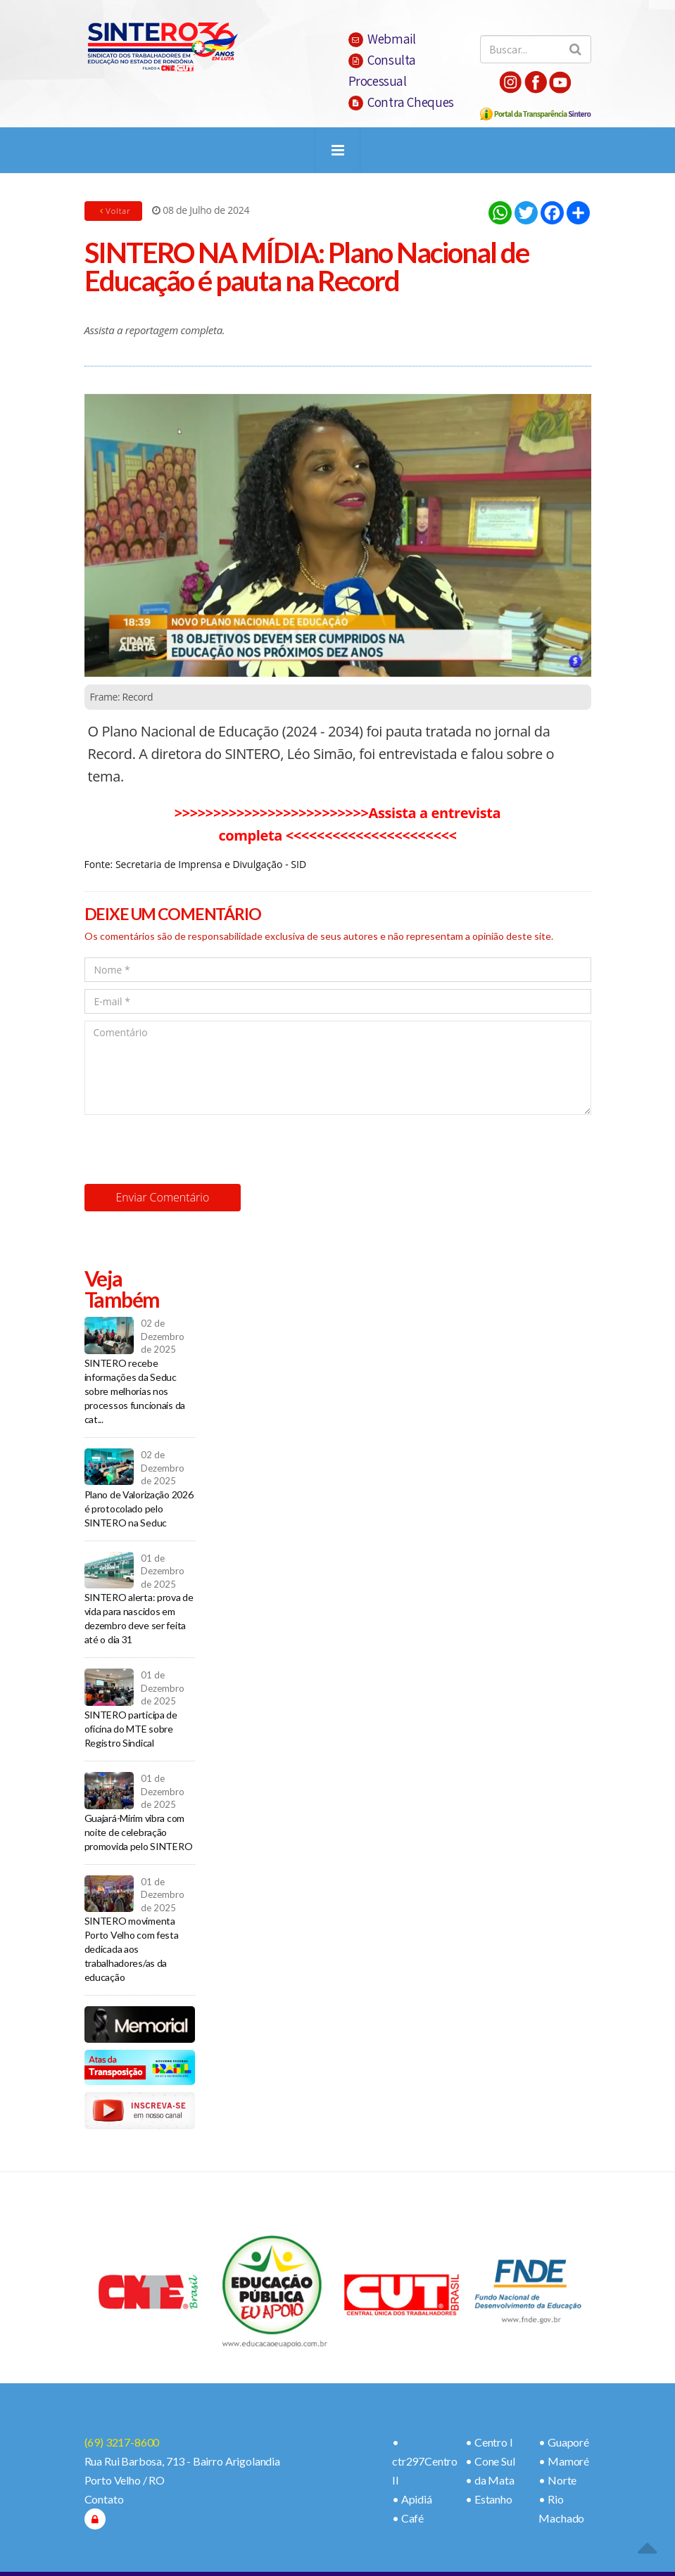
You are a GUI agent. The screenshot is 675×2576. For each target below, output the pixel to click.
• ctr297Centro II (425, 2461)
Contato (104, 2499)
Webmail (382, 38)
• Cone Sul (490, 2461)
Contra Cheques (401, 102)
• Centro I (488, 2442)
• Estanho (488, 2499)
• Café (408, 2518)
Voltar (113, 210)
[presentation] (191, 1149)
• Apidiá (412, 2499)
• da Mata (490, 2480)
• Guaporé (563, 2442)
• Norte (557, 2480)
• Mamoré (563, 2461)
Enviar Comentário (163, 1197)
